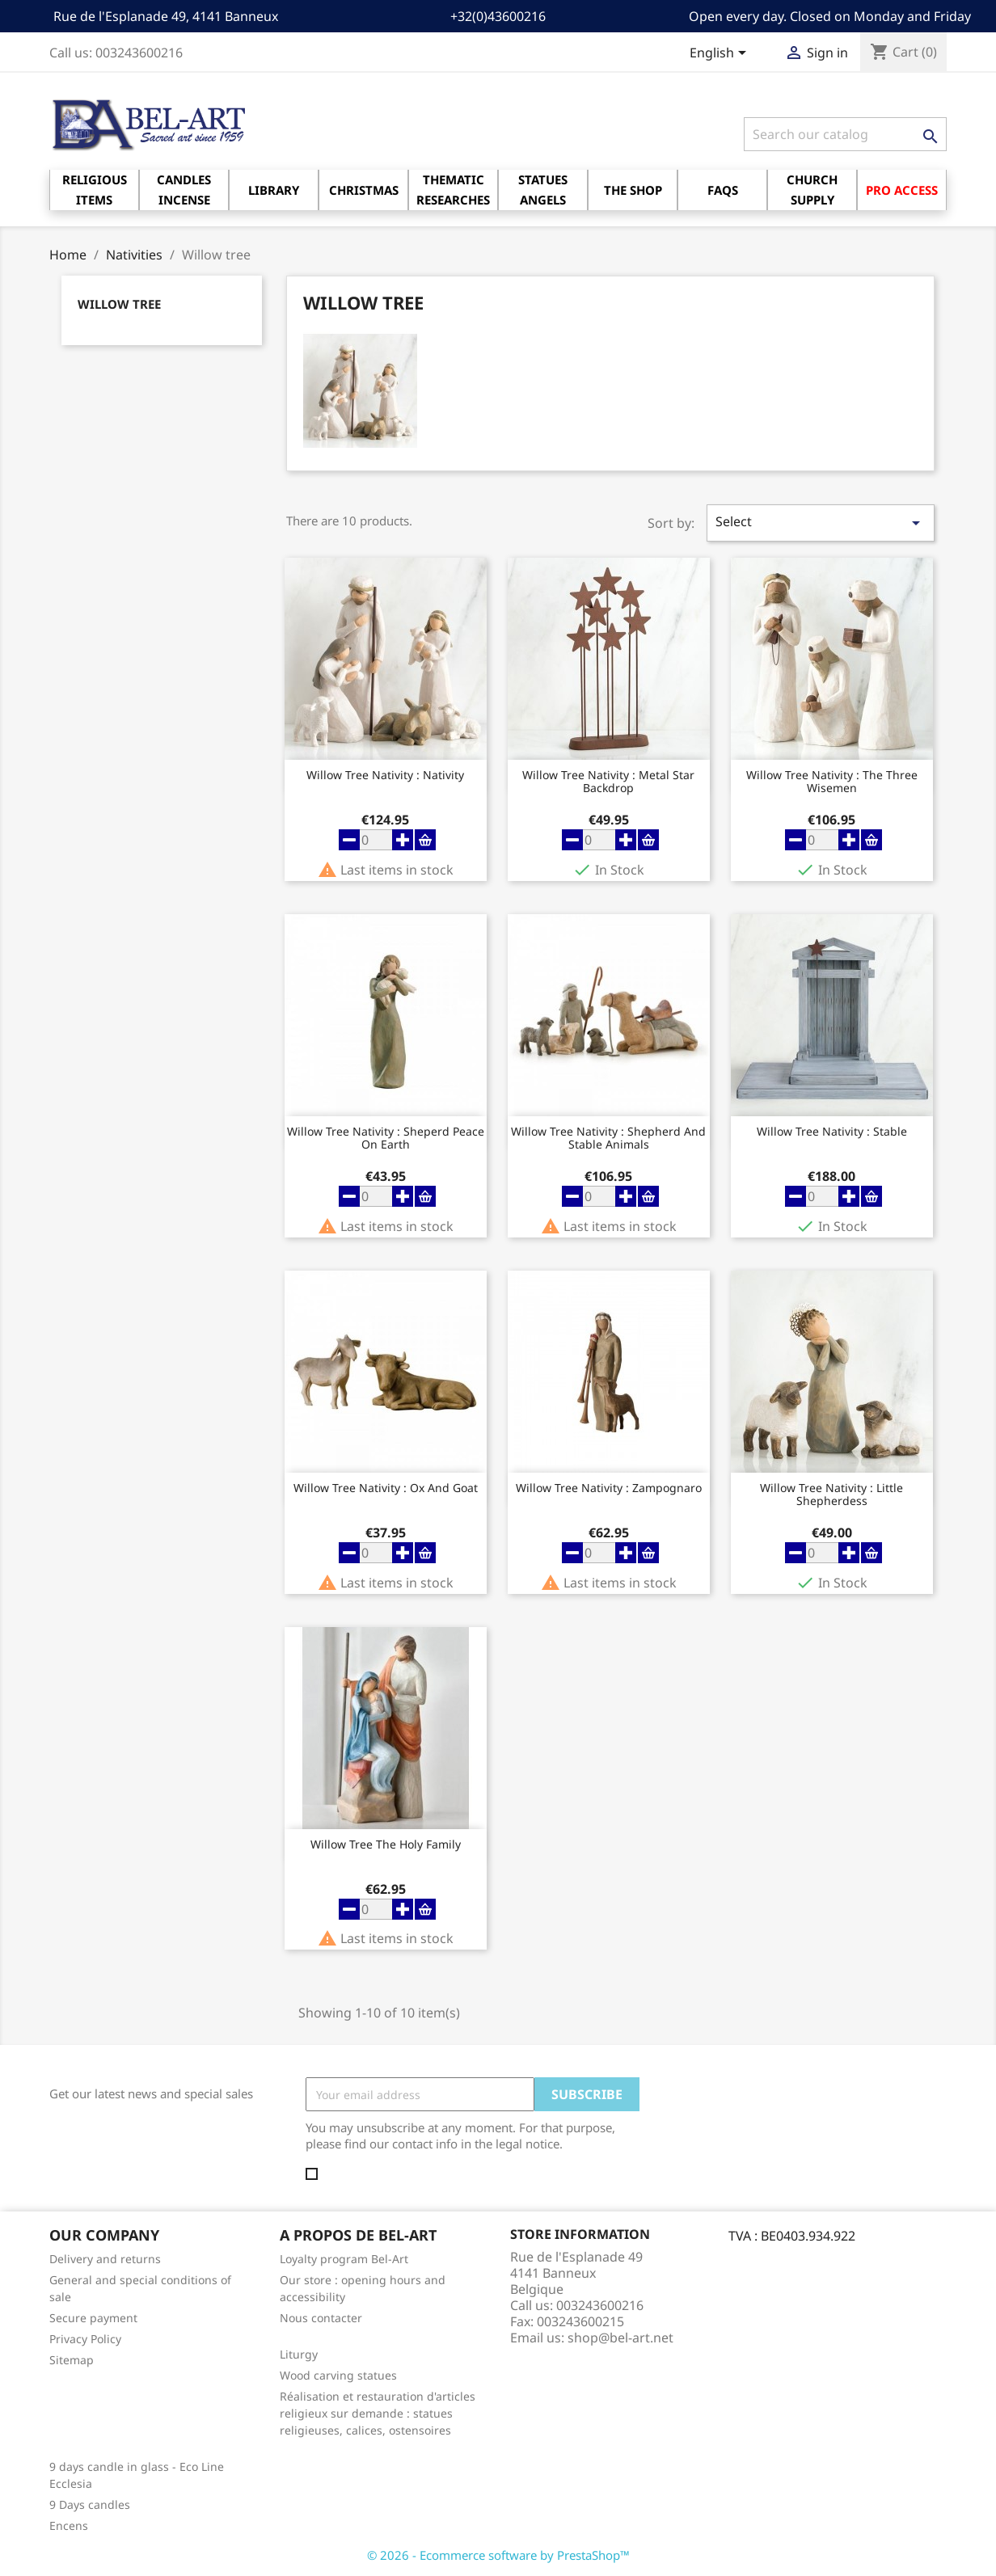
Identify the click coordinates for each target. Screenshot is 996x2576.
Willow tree (119, 304)
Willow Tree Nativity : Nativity (385, 775)
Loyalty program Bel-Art (344, 2258)
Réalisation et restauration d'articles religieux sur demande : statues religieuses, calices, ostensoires (377, 2413)
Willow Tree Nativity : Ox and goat (385, 1488)
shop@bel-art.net (620, 2337)
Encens (68, 2525)
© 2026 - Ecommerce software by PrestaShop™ (498, 2555)
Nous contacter (321, 2317)
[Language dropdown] (721, 54)
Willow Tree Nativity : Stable (832, 1132)
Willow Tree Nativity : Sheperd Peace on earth (385, 1138)
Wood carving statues (338, 2375)
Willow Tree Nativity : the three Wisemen (832, 782)
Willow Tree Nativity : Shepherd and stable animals (608, 1138)
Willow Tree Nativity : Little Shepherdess (831, 1494)
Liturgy (299, 2354)
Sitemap (71, 2359)
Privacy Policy (85, 2338)
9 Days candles (89, 2504)
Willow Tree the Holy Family (385, 1845)
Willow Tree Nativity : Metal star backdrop (608, 782)
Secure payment (93, 2317)
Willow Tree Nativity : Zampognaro (609, 1488)
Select (820, 522)
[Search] (845, 134)
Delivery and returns (105, 2258)
